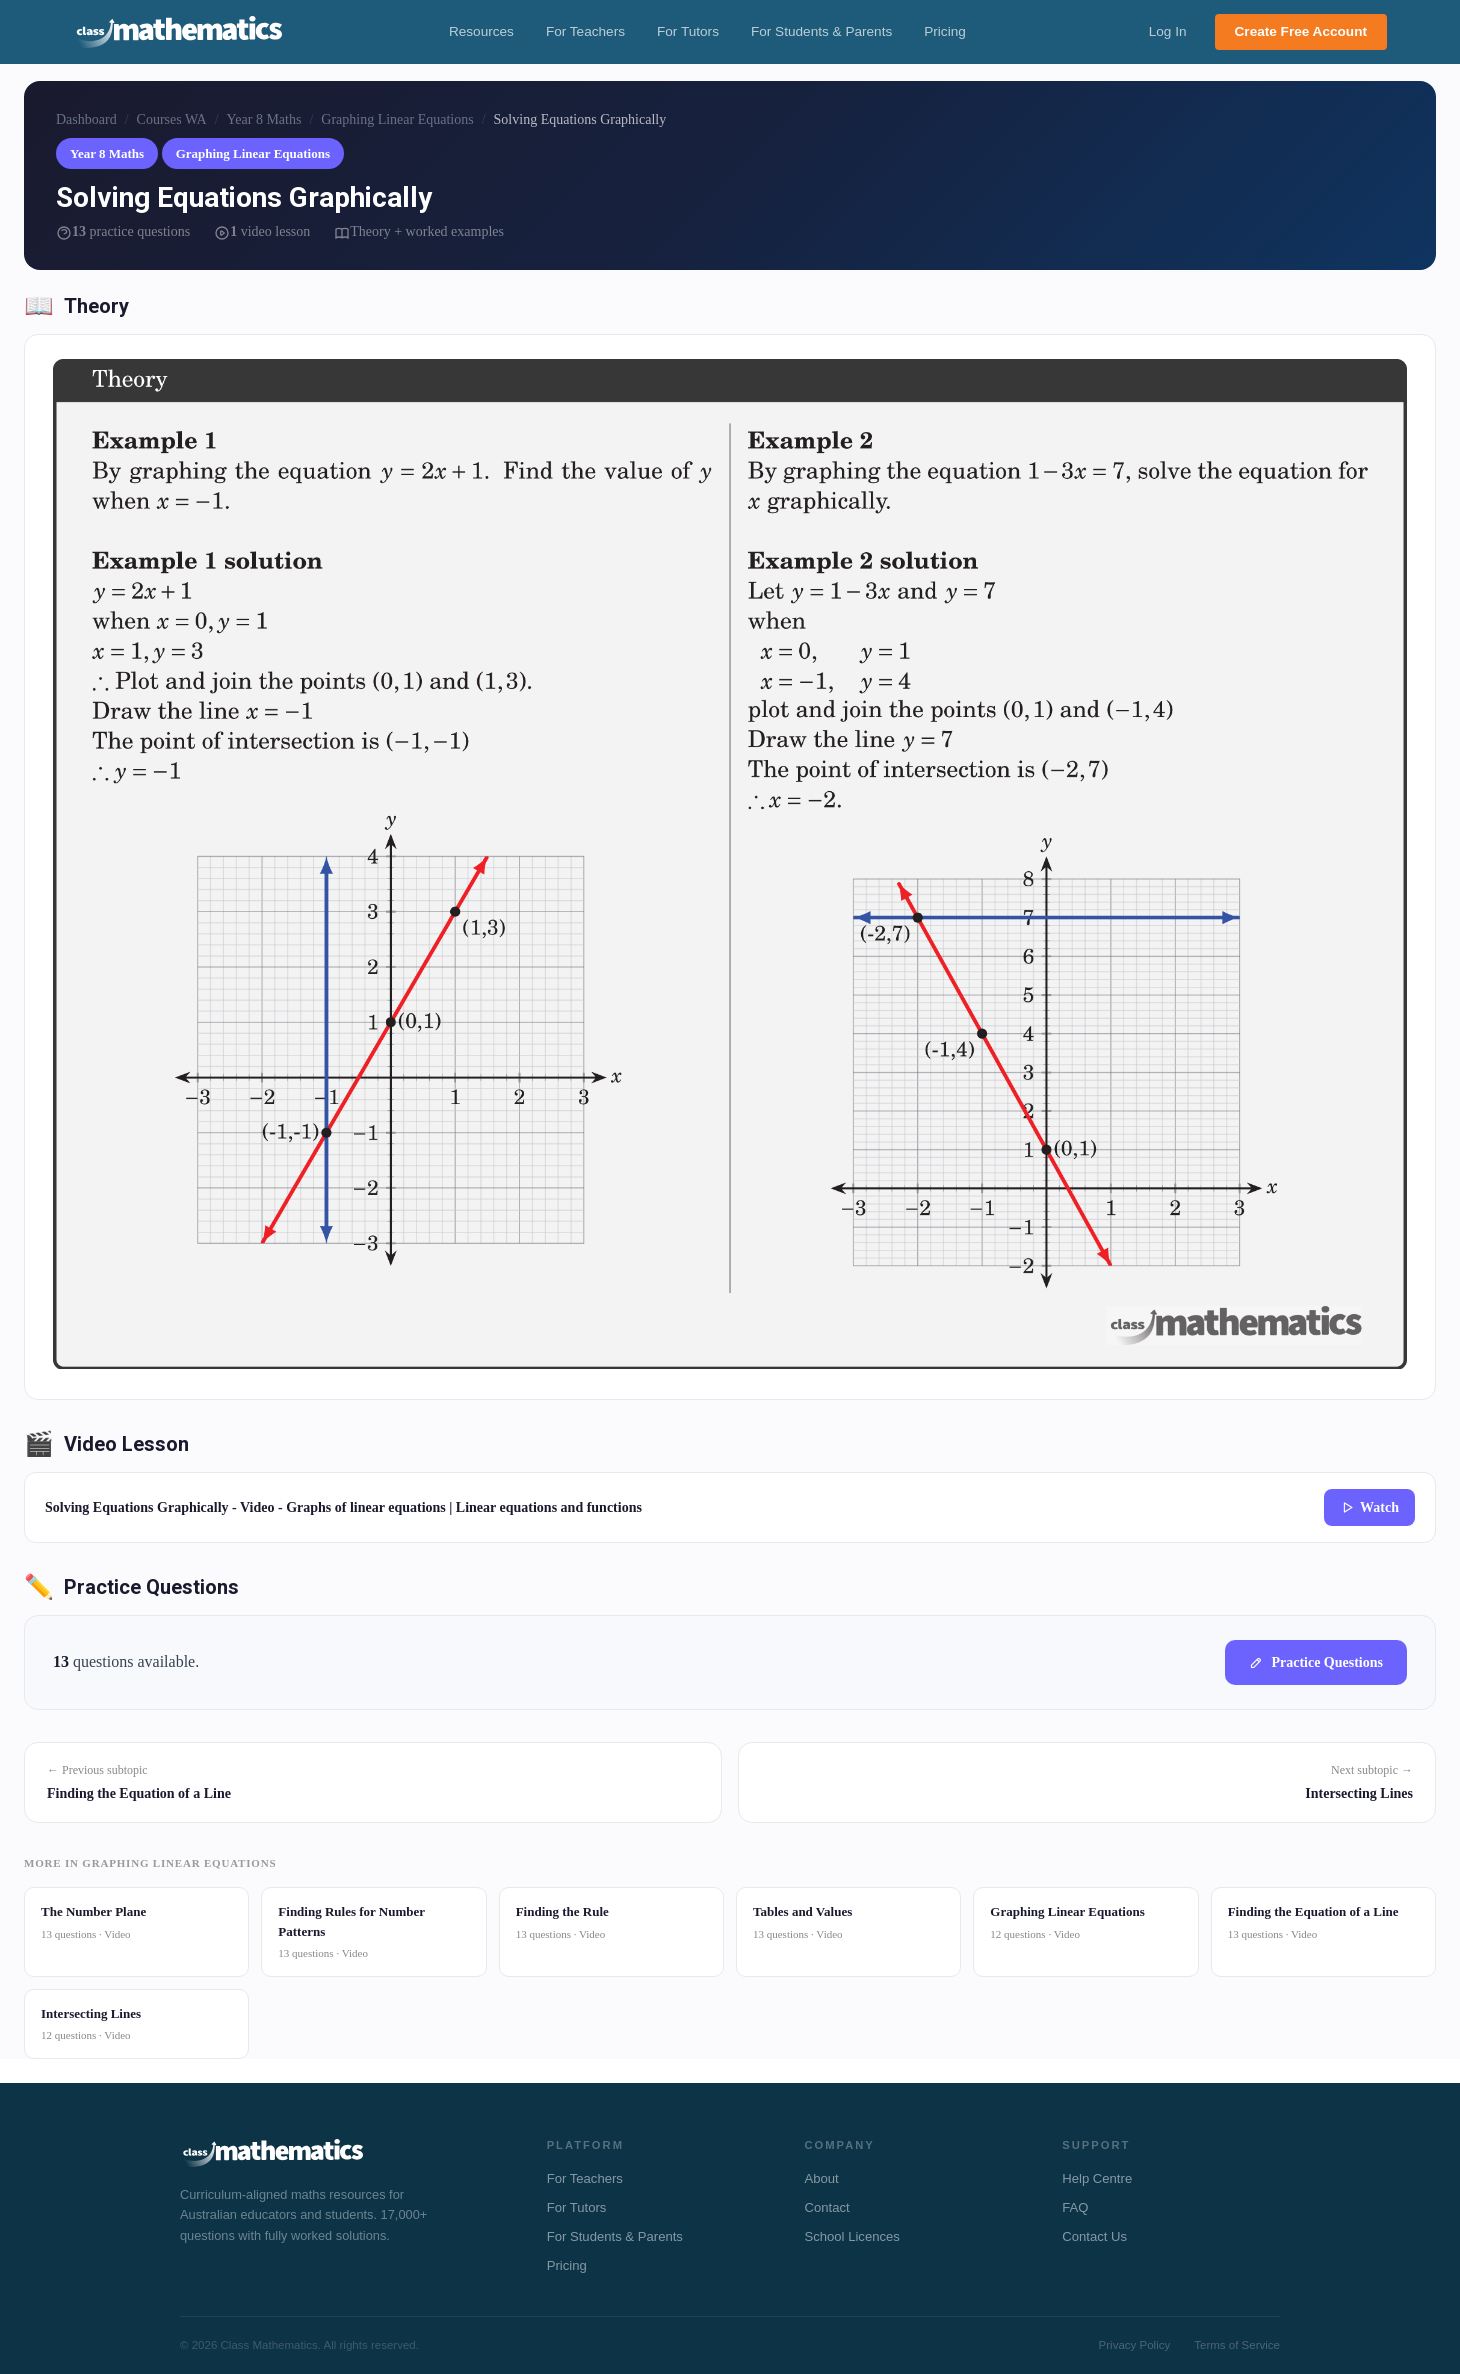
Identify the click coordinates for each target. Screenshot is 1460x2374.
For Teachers (585, 31)
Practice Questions (1316, 1661)
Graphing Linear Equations (397, 118)
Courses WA (172, 118)
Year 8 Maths (264, 118)
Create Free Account (1301, 31)
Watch (1369, 1506)
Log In (1168, 31)
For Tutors (688, 31)
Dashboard (86, 118)
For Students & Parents (821, 31)
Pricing (945, 31)
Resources (481, 31)
